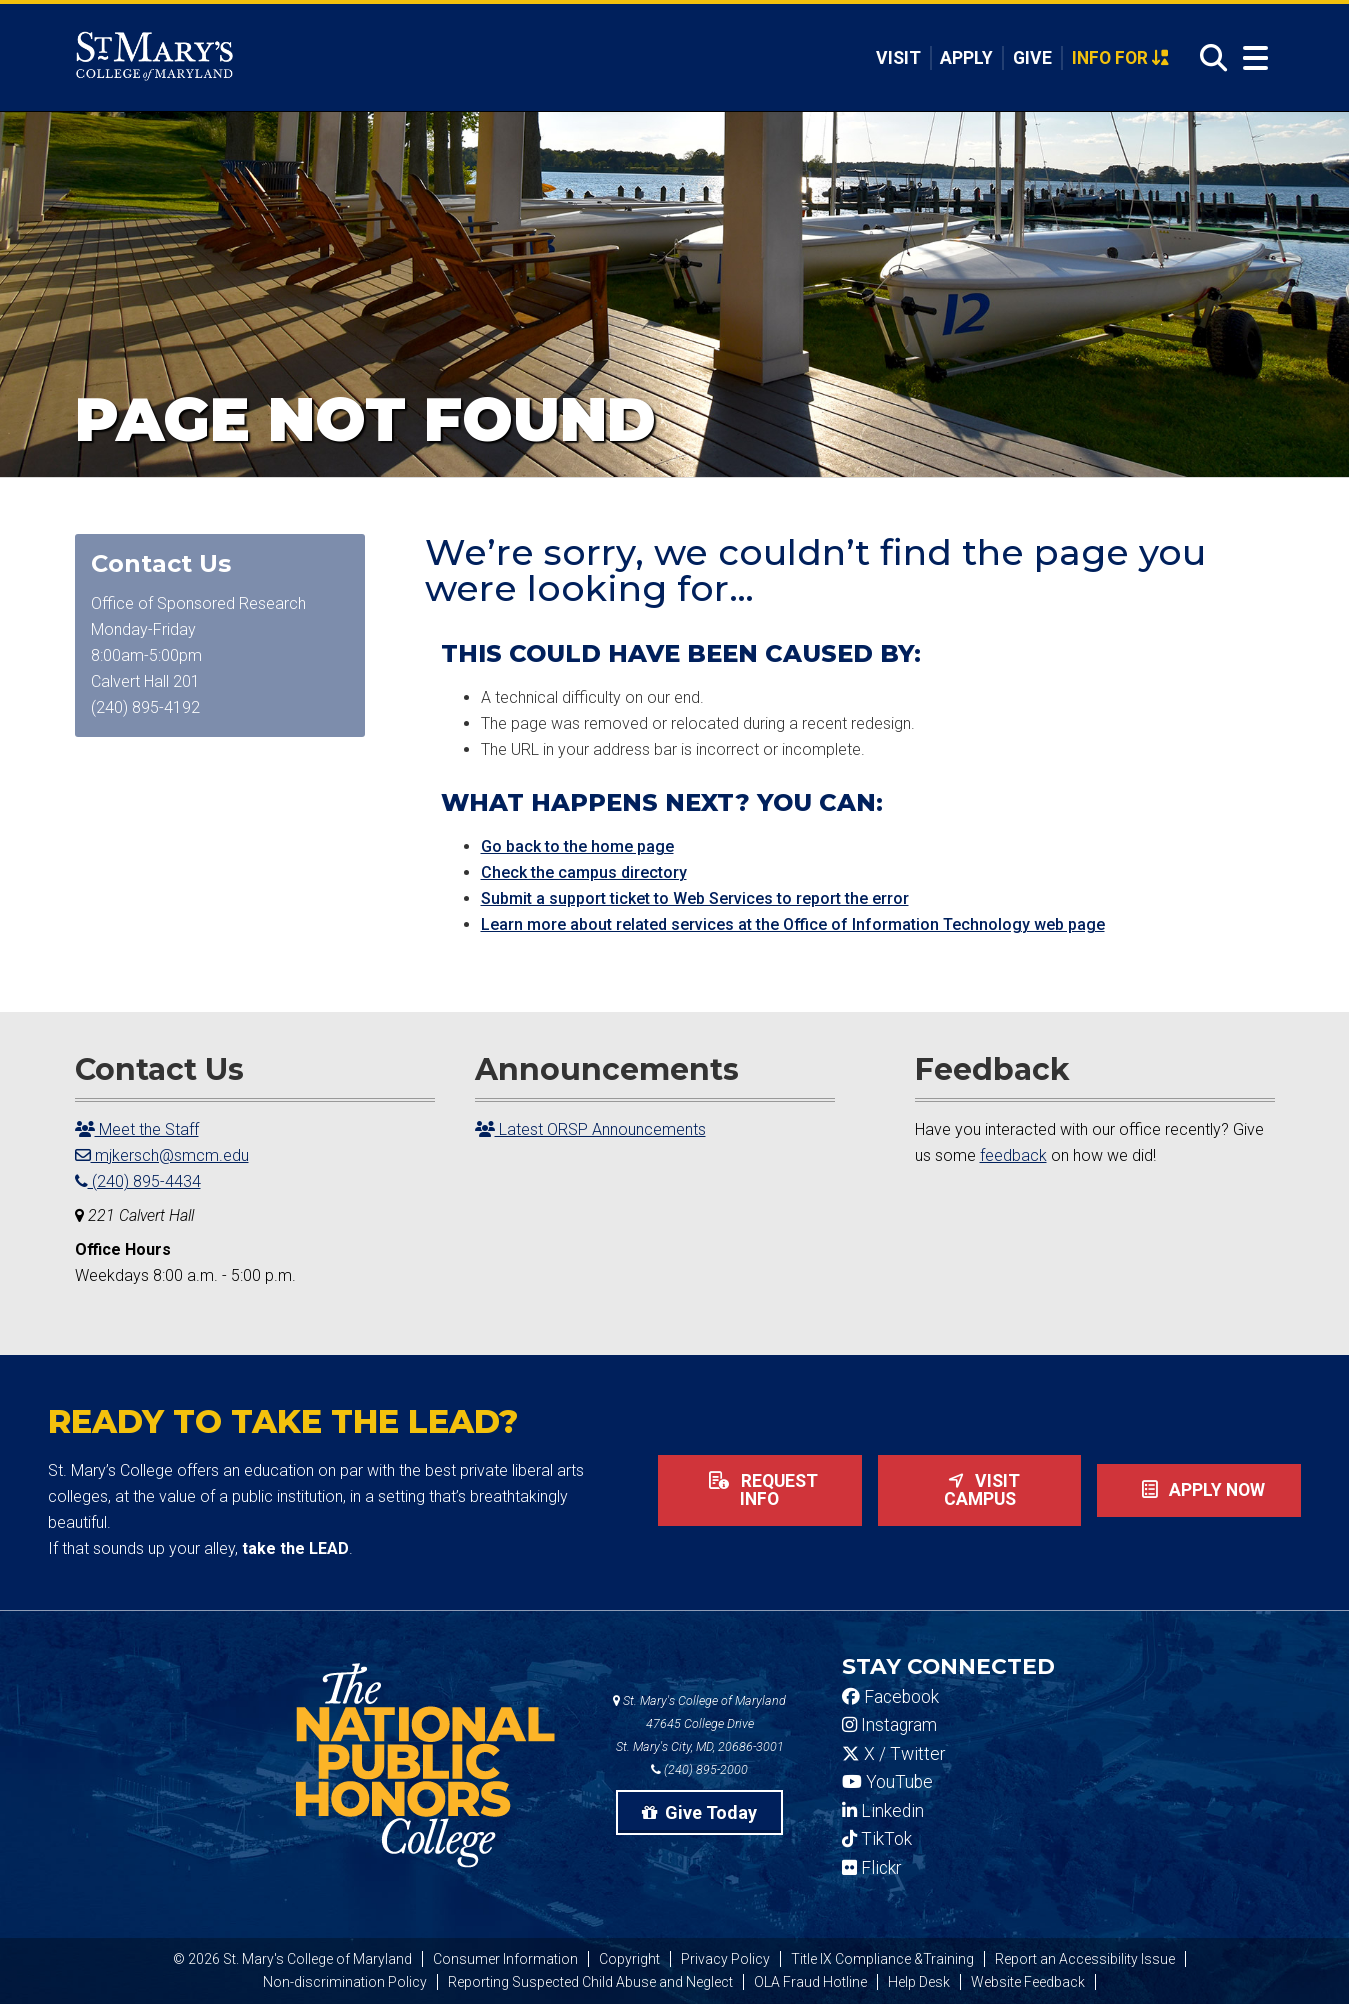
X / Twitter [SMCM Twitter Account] (893, 1754)
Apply (966, 58)
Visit (898, 58)
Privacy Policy (725, 1959)
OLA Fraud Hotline (810, 1982)
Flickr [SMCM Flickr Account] (871, 1868)
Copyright (629, 1959)
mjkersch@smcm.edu (162, 1155)
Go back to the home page (577, 846)
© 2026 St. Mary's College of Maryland (292, 1959)
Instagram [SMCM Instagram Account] (889, 1725)
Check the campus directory (584, 872)
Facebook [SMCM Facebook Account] (890, 1697)
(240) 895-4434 (138, 1181)
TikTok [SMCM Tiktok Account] (877, 1839)
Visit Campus (980, 1490)
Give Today (700, 1812)
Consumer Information (505, 1959)
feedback (1013, 1155)
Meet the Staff (137, 1129)
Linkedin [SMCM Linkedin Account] (883, 1811)
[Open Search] (1208, 58)
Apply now (1199, 1490)
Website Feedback (1028, 1982)
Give (1032, 58)
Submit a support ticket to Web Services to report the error (695, 898)
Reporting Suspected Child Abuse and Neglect (590, 1982)
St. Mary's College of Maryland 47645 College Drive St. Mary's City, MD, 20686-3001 (699, 1723)
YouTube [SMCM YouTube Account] (887, 1782)
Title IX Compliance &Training (882, 1959)
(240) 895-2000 (699, 1769)
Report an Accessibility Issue (1085, 1959)
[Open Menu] (1251, 58)
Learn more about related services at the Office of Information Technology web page (793, 924)
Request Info (759, 1490)
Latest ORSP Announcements (590, 1129)
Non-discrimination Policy (345, 1982)
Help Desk (919, 1982)
